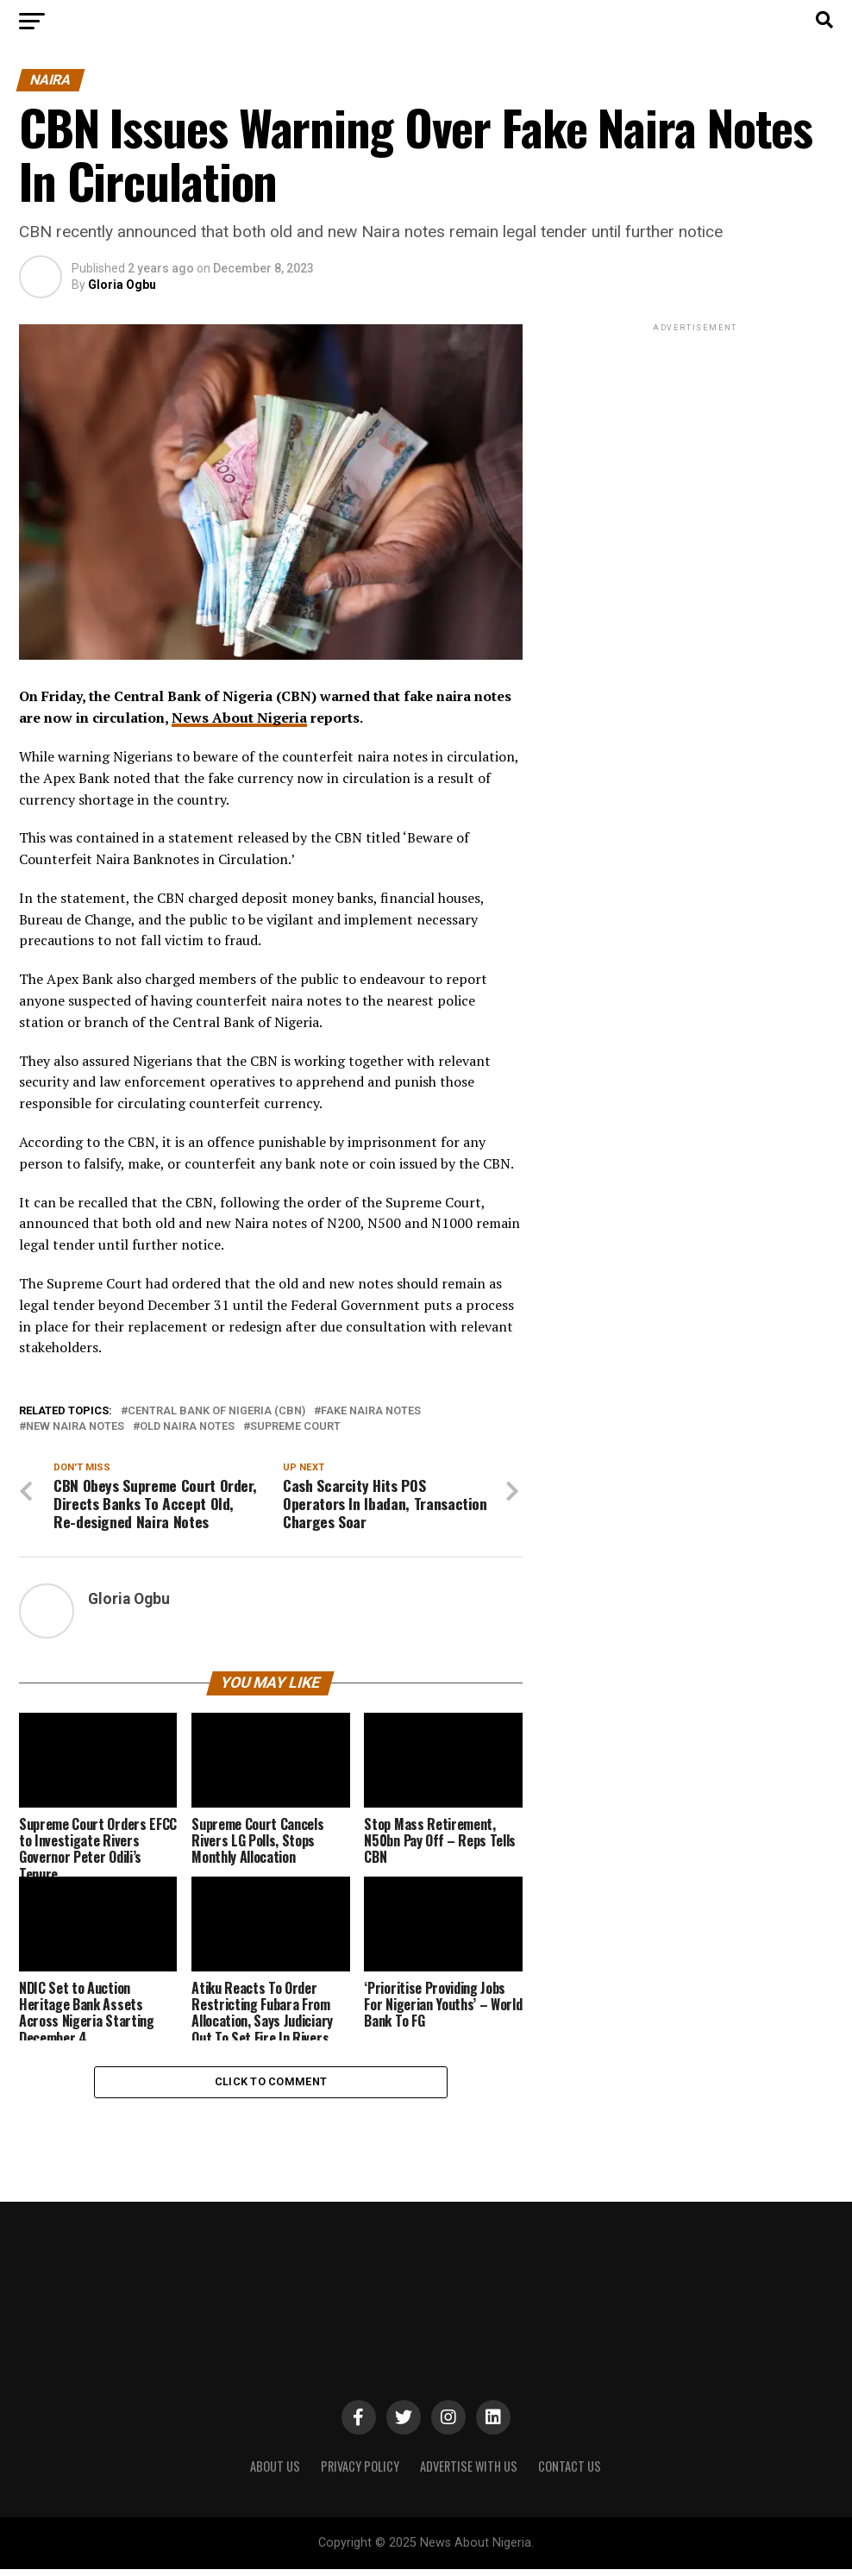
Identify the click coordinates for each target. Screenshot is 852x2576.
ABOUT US (275, 2473)
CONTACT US (569, 2473)
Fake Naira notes (371, 1411)
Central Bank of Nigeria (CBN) (216, 1411)
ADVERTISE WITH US (468, 2473)
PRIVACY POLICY (360, 2473)
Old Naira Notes (187, 1426)
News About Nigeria (239, 717)
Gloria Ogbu (122, 284)
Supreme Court (295, 1426)
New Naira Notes (75, 1426)
